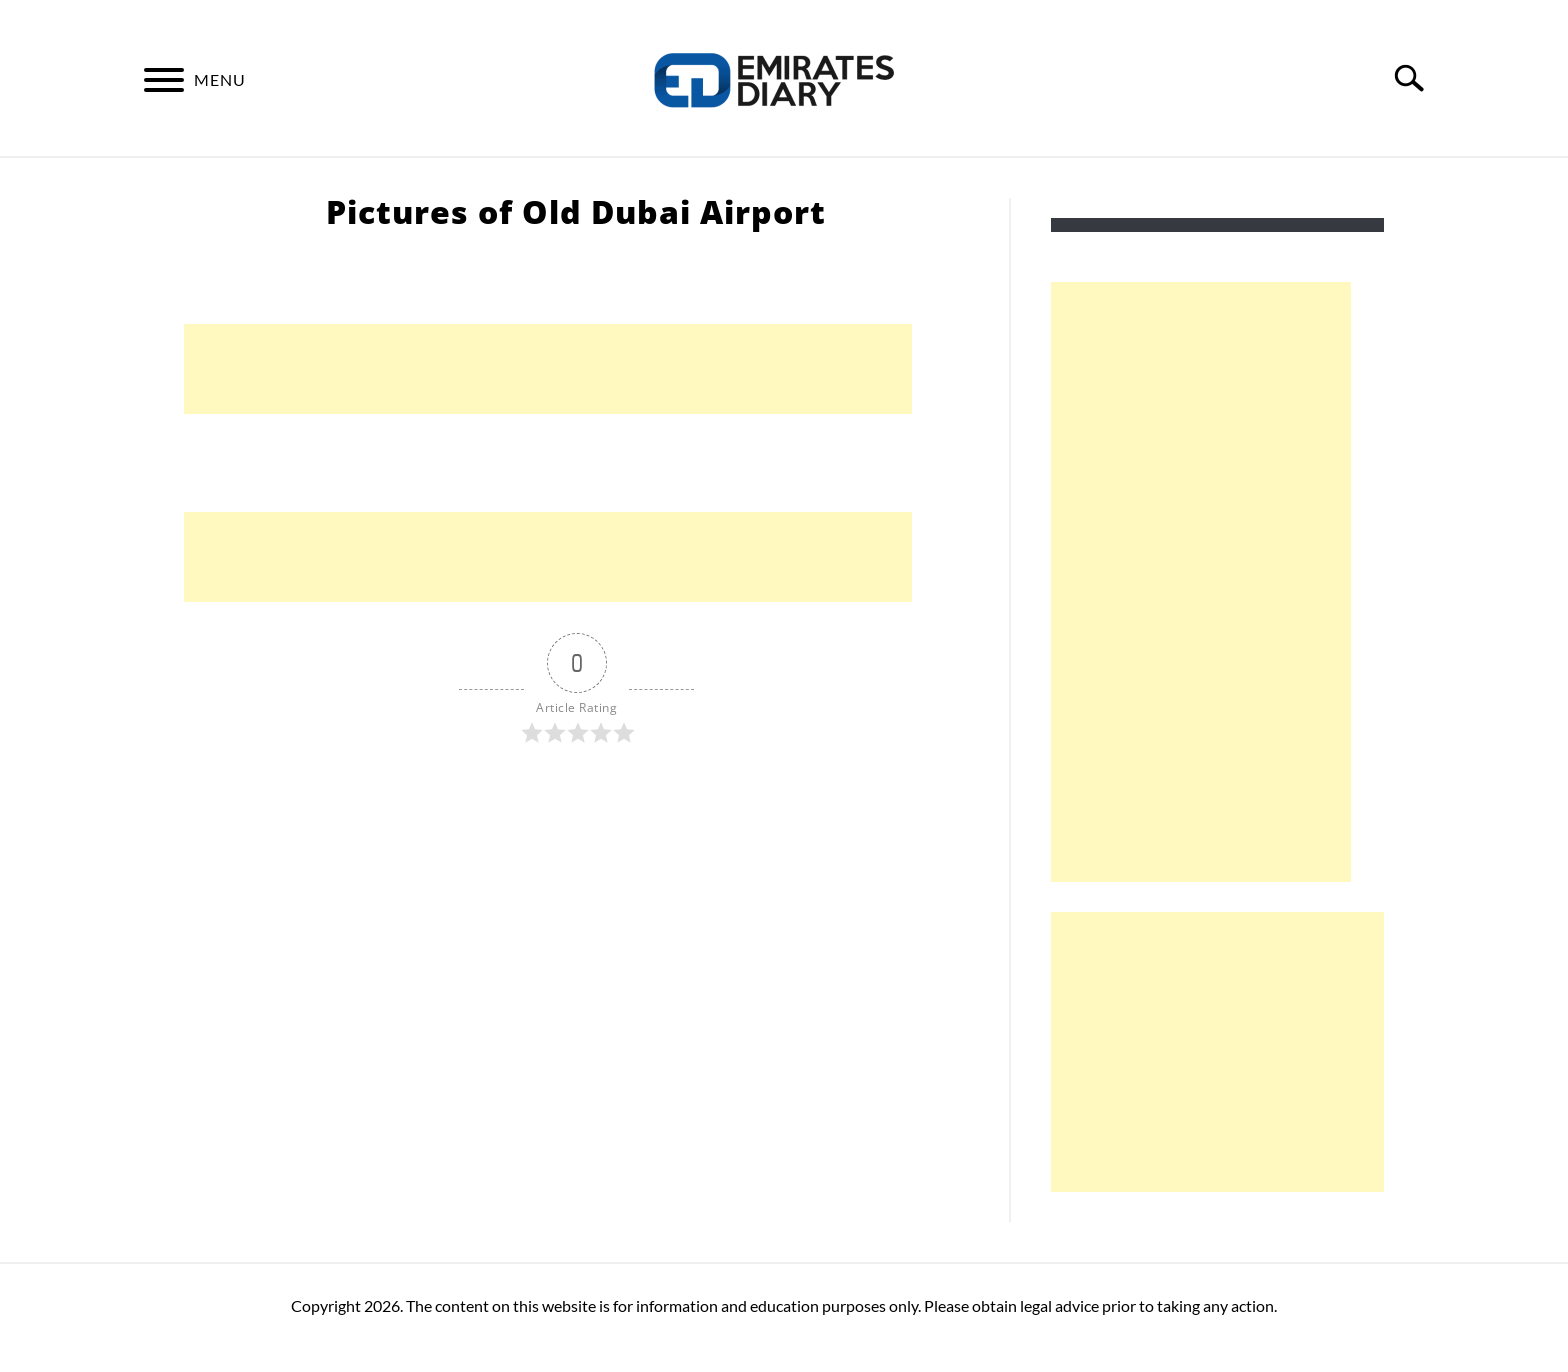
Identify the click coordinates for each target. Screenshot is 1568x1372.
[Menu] (164, 83)
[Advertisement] (548, 369)
